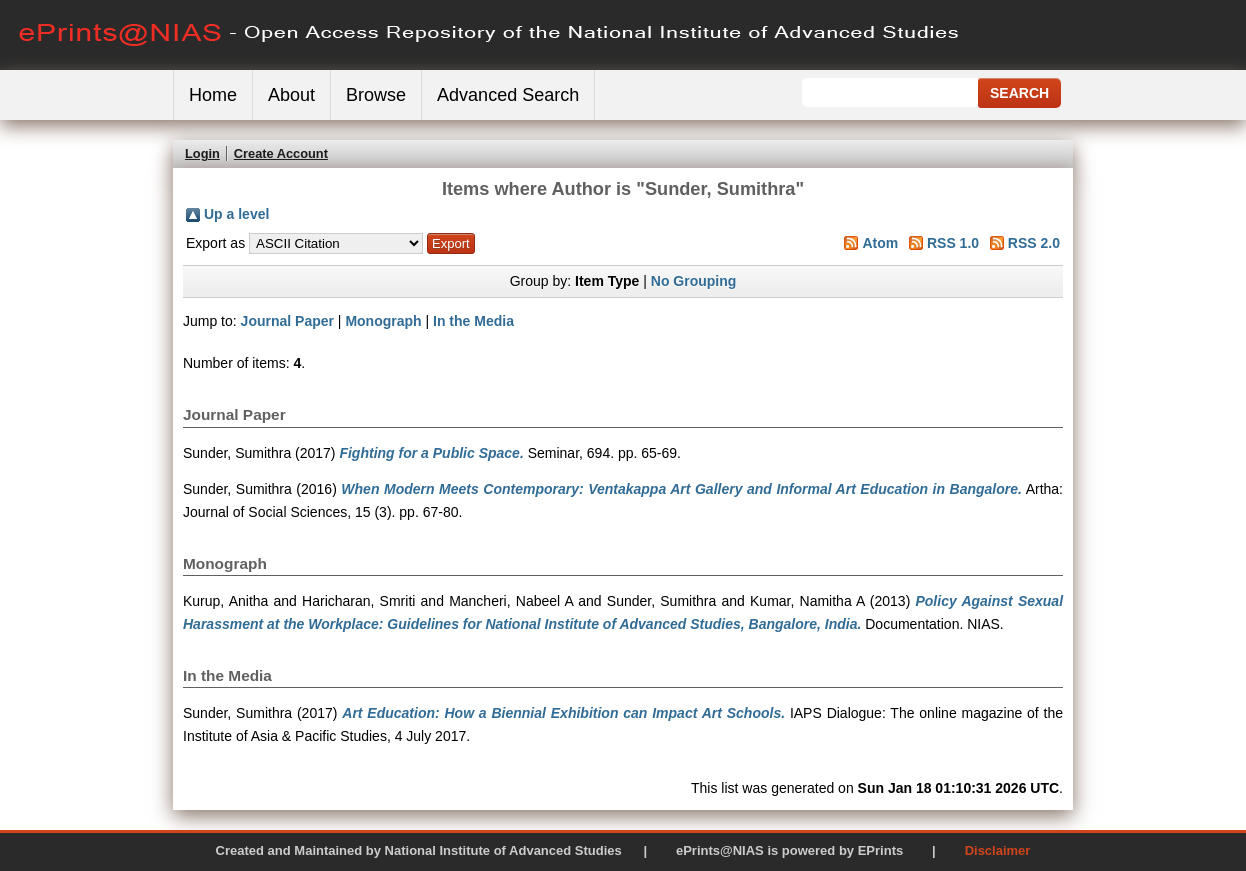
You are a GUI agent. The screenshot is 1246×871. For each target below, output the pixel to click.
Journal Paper (287, 321)
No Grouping (694, 281)
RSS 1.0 (953, 243)
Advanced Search (508, 95)
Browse (376, 95)
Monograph (383, 321)
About (291, 95)
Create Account (281, 153)
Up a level (236, 214)
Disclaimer (998, 850)
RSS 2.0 (1034, 243)
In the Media (473, 321)
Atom (880, 243)
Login (202, 153)
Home (213, 95)
